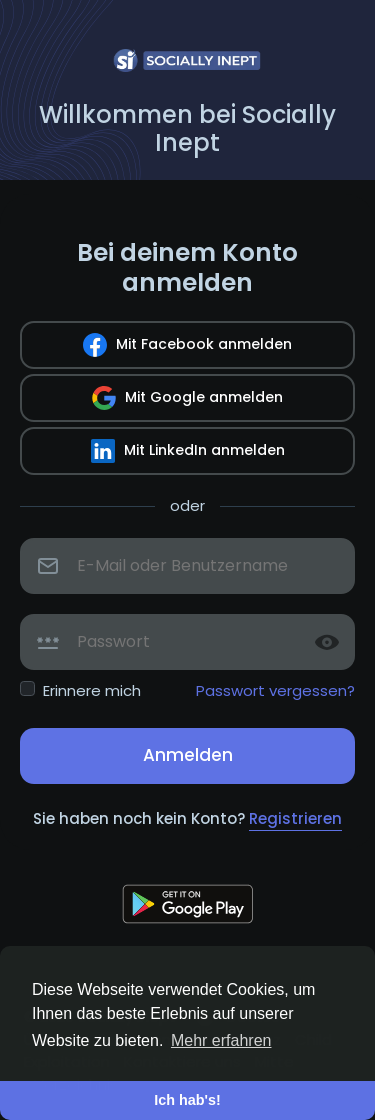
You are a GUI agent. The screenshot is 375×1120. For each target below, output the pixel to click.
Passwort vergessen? (275, 690)
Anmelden (188, 755)
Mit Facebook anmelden (187, 345)
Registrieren (295, 818)
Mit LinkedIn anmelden (188, 451)
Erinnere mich (92, 690)
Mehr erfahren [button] (221, 1040)
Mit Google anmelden (187, 398)
